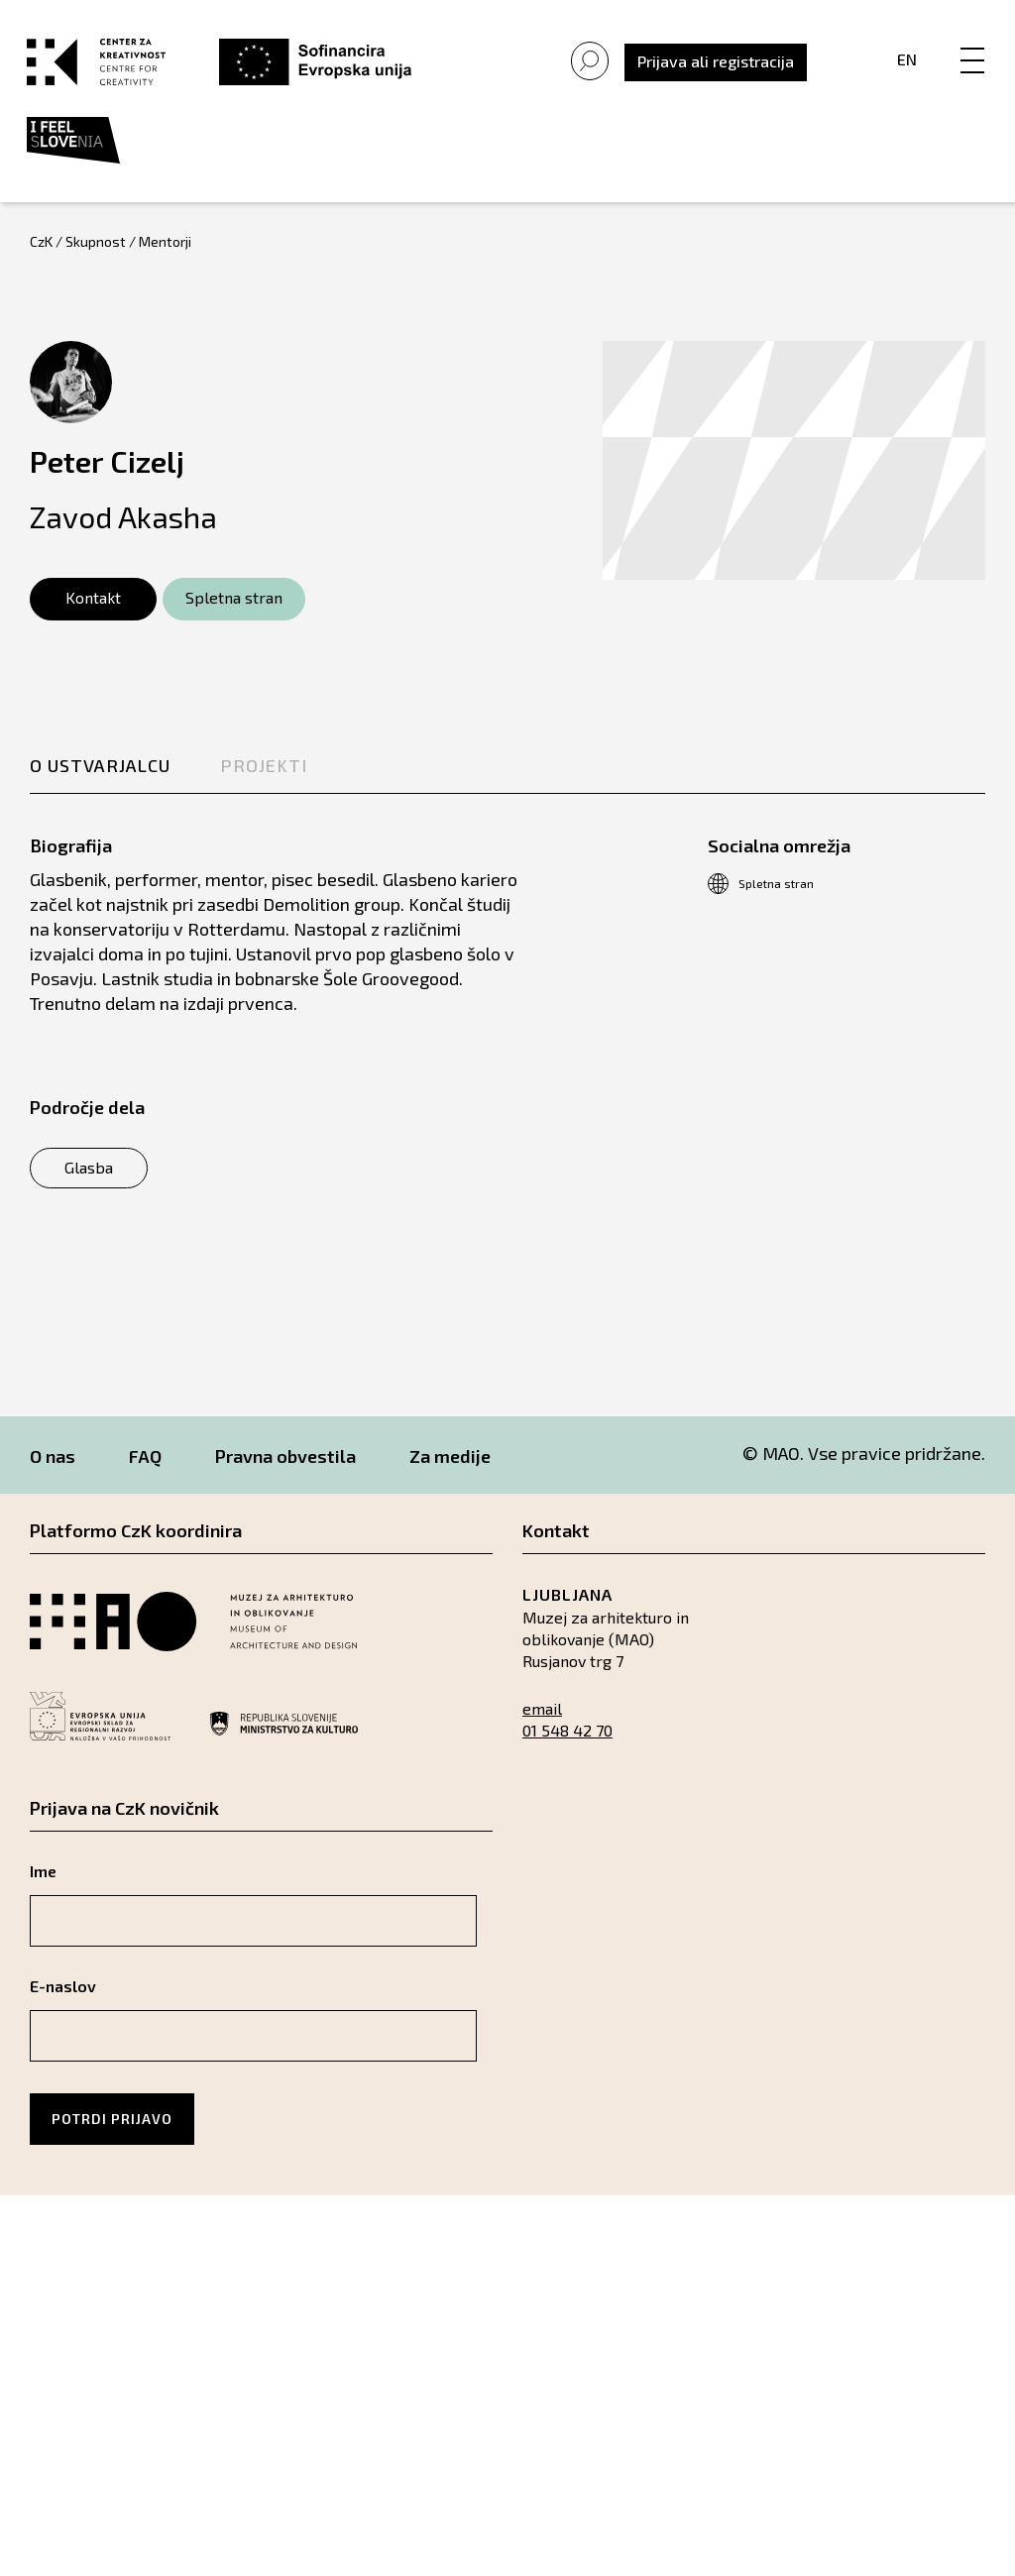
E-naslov (63, 1999)
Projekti (263, 779)
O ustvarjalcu (100, 779)
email (542, 1722)
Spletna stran (233, 611)
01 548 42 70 (567, 1744)
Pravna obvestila (285, 1470)
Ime (43, 1884)
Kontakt (93, 611)
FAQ (145, 1470)
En (904, 65)
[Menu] (969, 47)
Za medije (450, 1470)
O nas (52, 1470)
